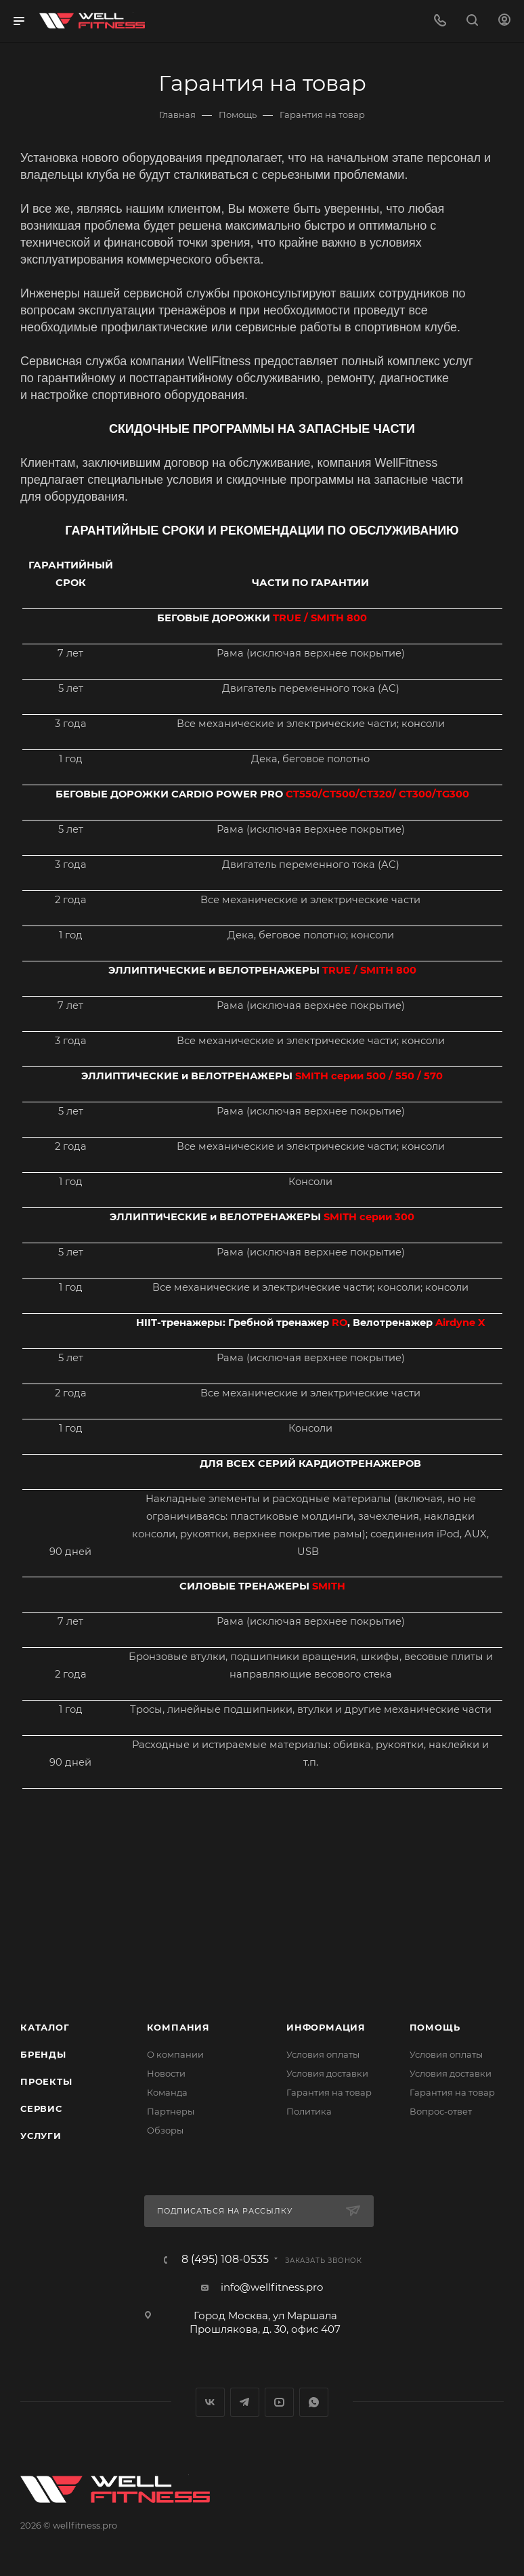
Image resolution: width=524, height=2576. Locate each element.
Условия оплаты (322, 2054)
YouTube (279, 2402)
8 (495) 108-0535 (225, 2259)
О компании (175, 2054)
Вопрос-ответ (441, 2111)
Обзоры (165, 2130)
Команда (167, 2092)
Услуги (41, 2135)
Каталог (45, 2027)
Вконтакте (210, 2402)
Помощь (435, 2027)
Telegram (244, 2402)
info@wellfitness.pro (272, 2287)
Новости (166, 2073)
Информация (326, 2027)
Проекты (46, 2081)
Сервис (41, 2108)
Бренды (43, 2054)
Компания (178, 2027)
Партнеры (170, 2111)
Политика (309, 2111)
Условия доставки (327, 2073)
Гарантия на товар (329, 2092)
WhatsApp (313, 2402)
